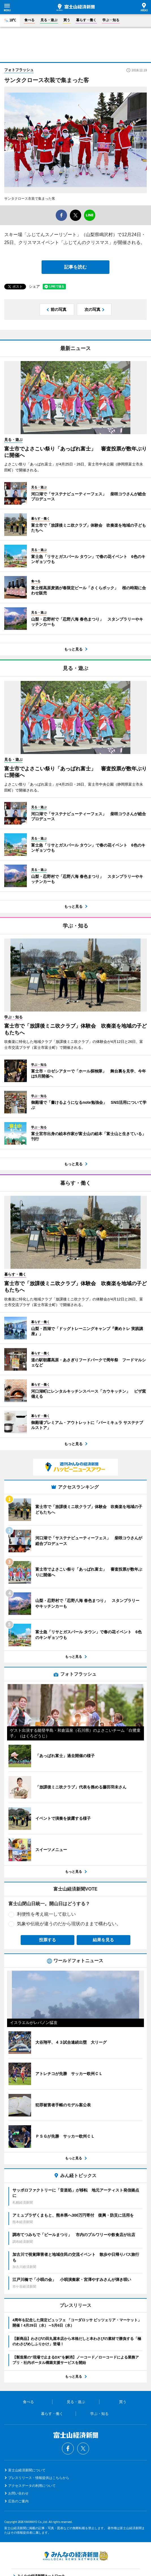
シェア (34, 286)
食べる (29, 20)
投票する (47, 1939)
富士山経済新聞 (76, 7)
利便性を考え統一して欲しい (46, 1914)
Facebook (68, 2448)
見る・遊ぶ (48, 20)
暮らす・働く (86, 20)
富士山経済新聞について (27, 2470)
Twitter (83, 2448)
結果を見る (103, 1939)
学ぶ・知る (110, 20)
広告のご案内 (18, 2501)
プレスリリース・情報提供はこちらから (38, 2478)
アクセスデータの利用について (32, 2486)
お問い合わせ (18, 2493)
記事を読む (75, 267)
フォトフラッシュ (19, 70)
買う (66, 20)
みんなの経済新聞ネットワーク (75, 2556)
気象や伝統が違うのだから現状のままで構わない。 (69, 1923)
